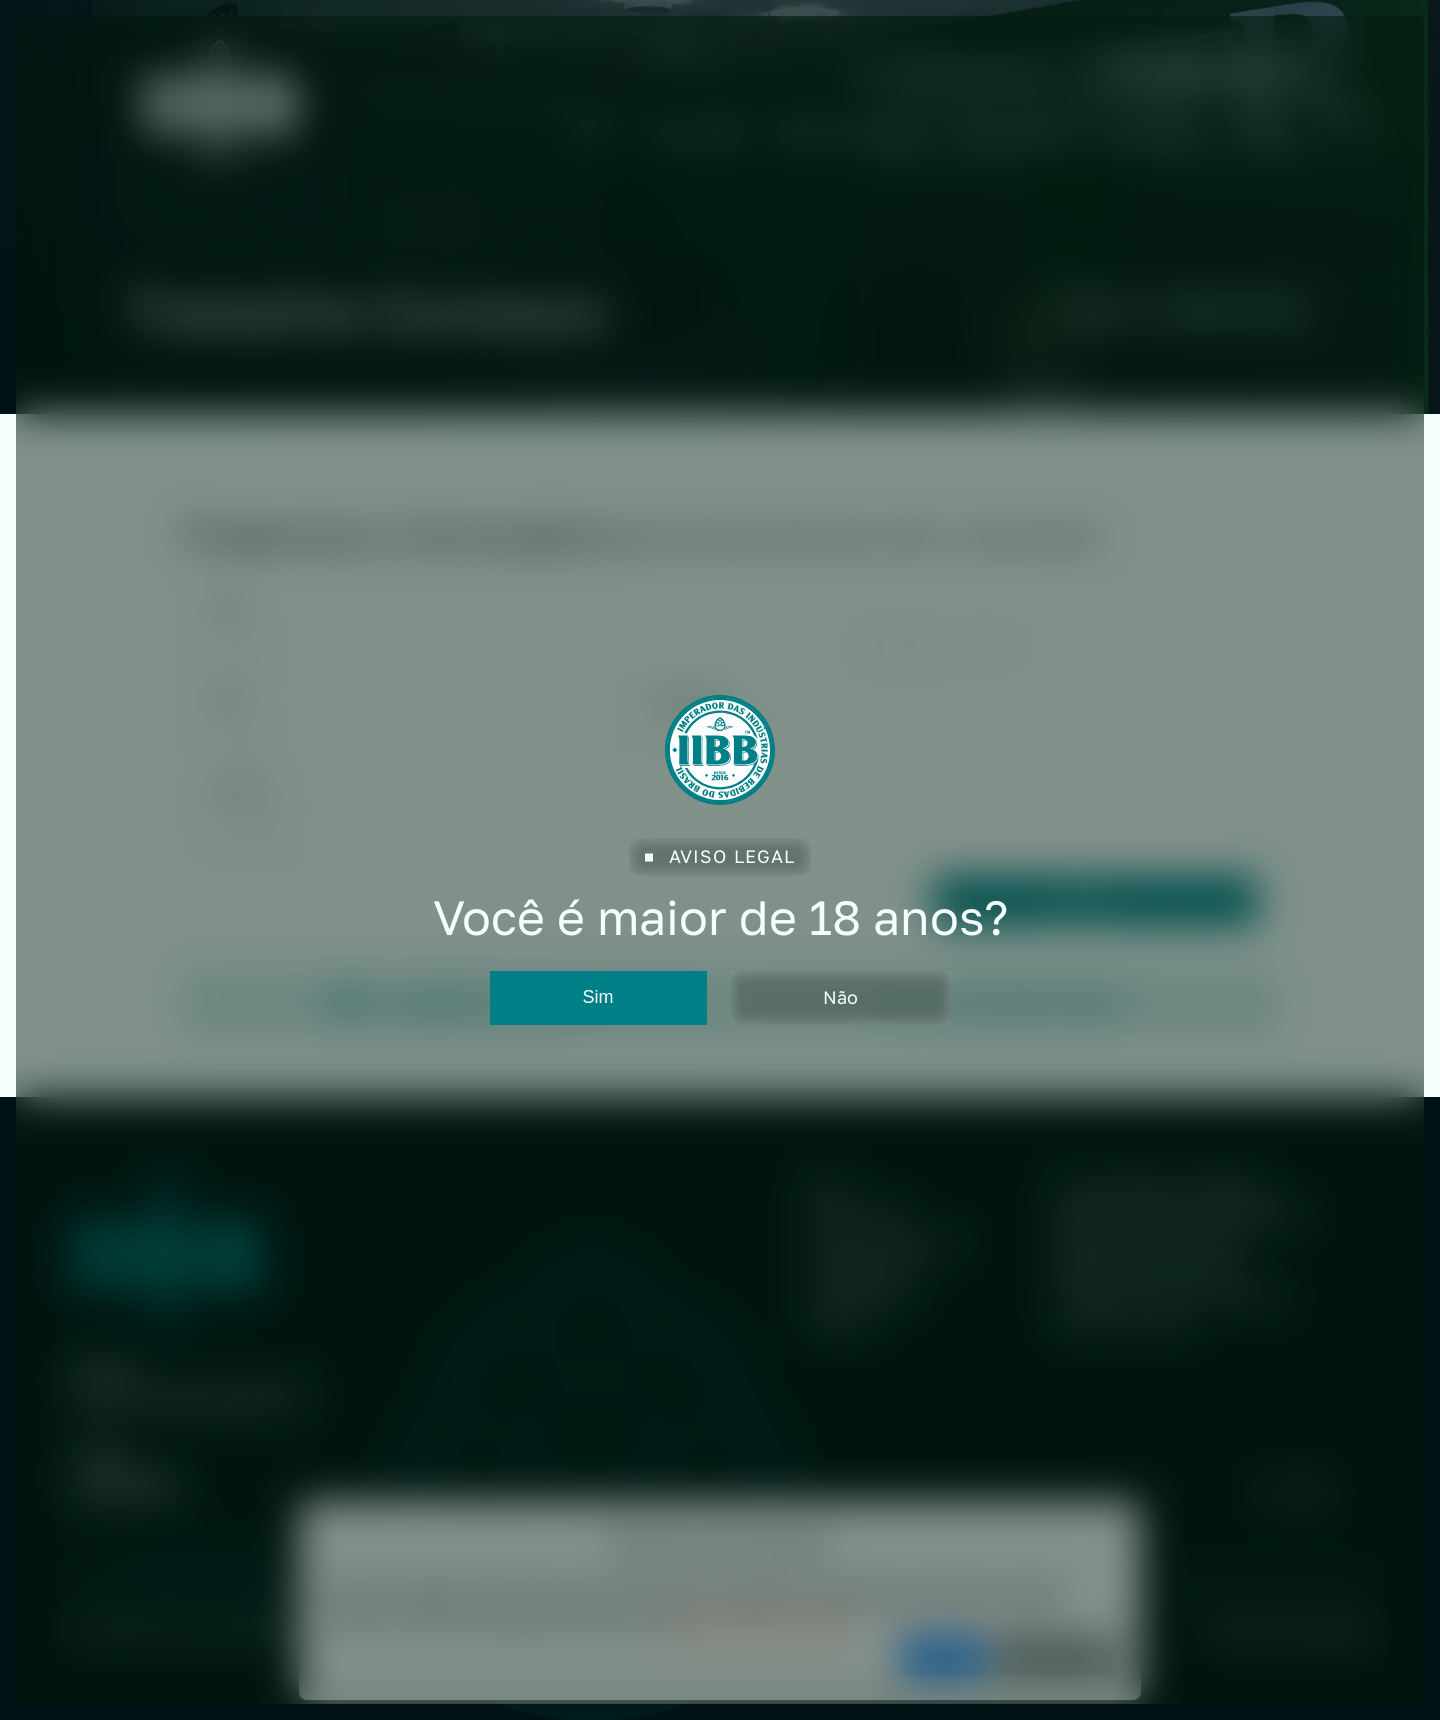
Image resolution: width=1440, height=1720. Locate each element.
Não (840, 997)
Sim (598, 997)
